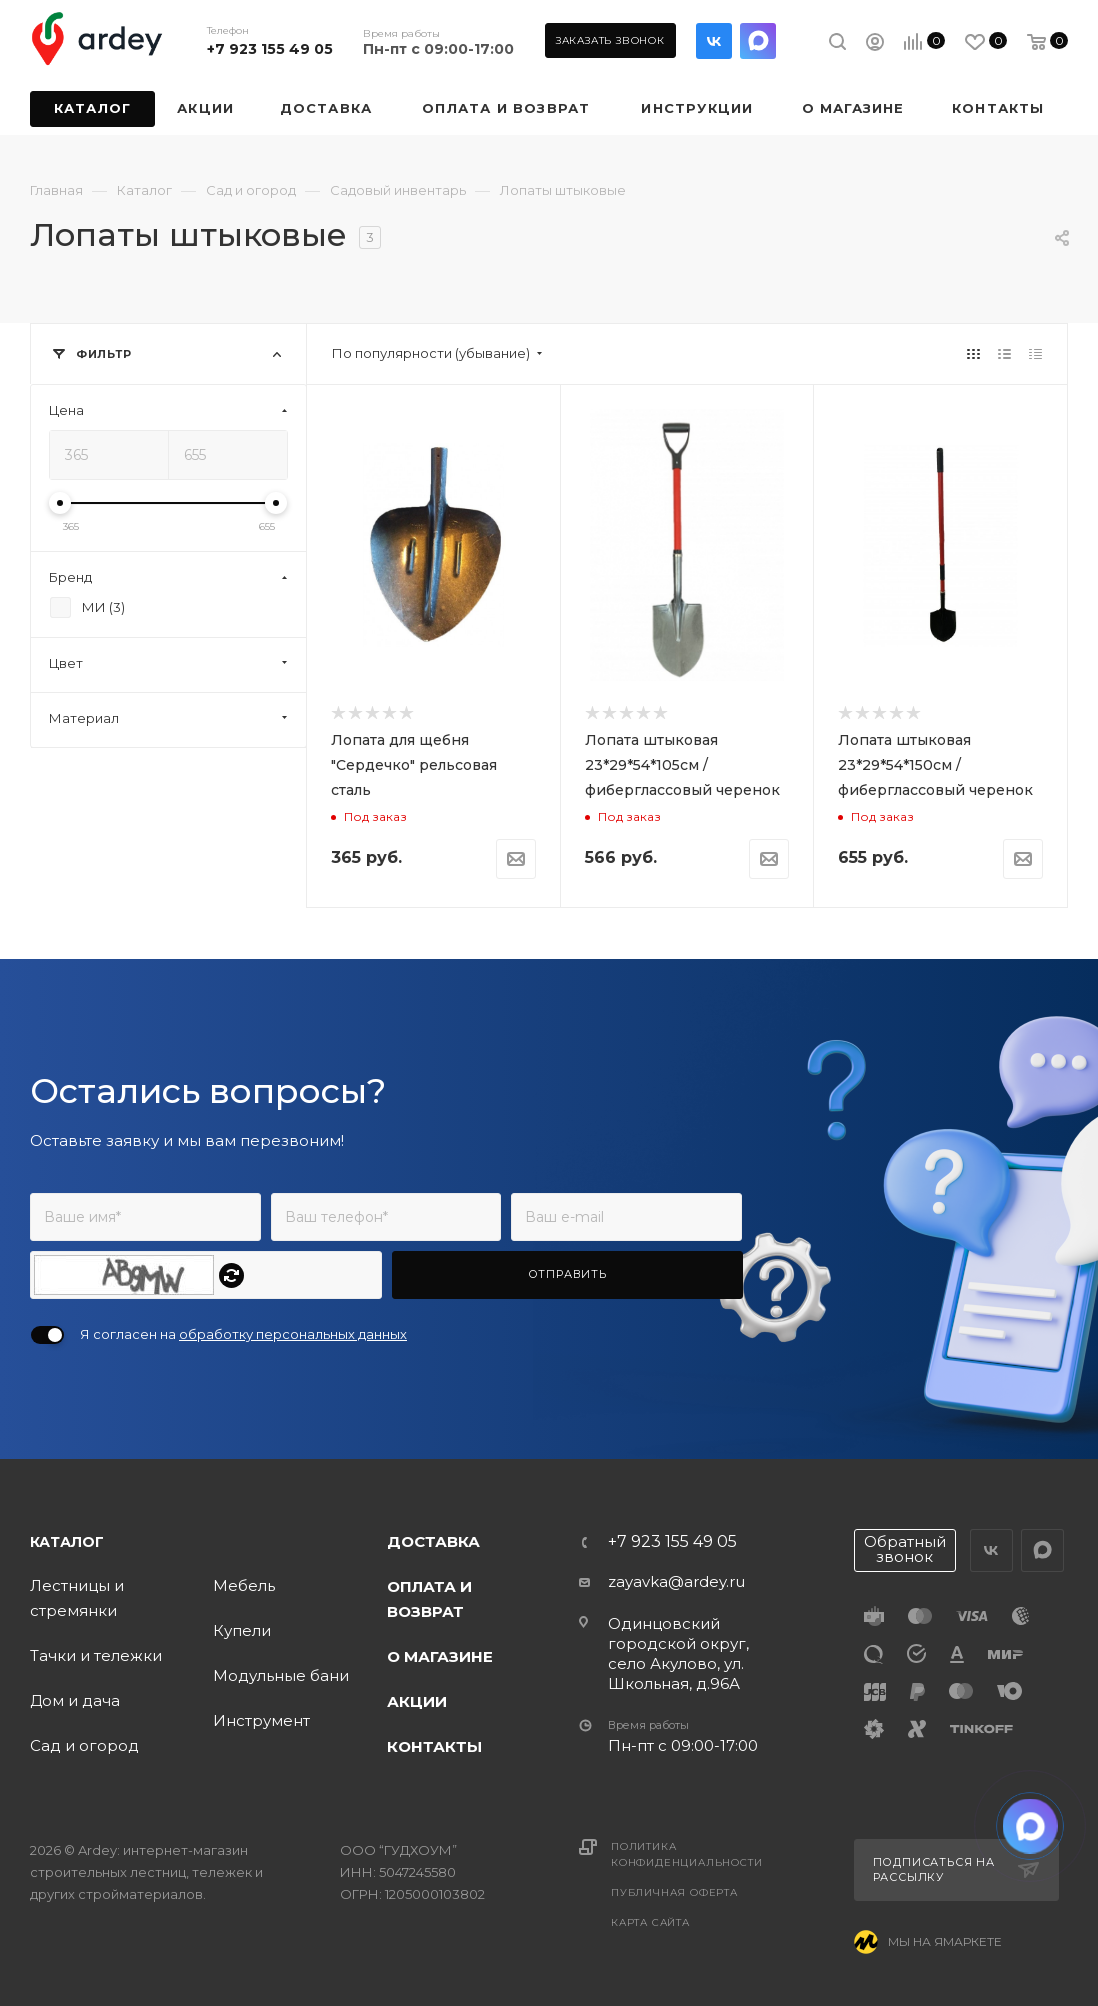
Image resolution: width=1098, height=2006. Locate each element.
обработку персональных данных (293, 1334)
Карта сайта (650, 1922)
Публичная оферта (674, 1892)
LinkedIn (758, 41)
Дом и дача (75, 1700)
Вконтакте (714, 41)
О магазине (440, 1656)
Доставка (433, 1541)
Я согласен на (243, 1334)
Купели (242, 1630)
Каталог (67, 1542)
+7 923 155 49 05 (270, 49)
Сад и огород (84, 1745)
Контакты (434, 1746)
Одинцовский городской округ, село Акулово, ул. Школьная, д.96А (678, 1653)
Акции (417, 1701)
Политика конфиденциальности (686, 1854)
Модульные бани (281, 1675)
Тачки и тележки (96, 1655)
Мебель (244, 1585)
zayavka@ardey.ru (676, 1581)
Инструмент (261, 1720)
